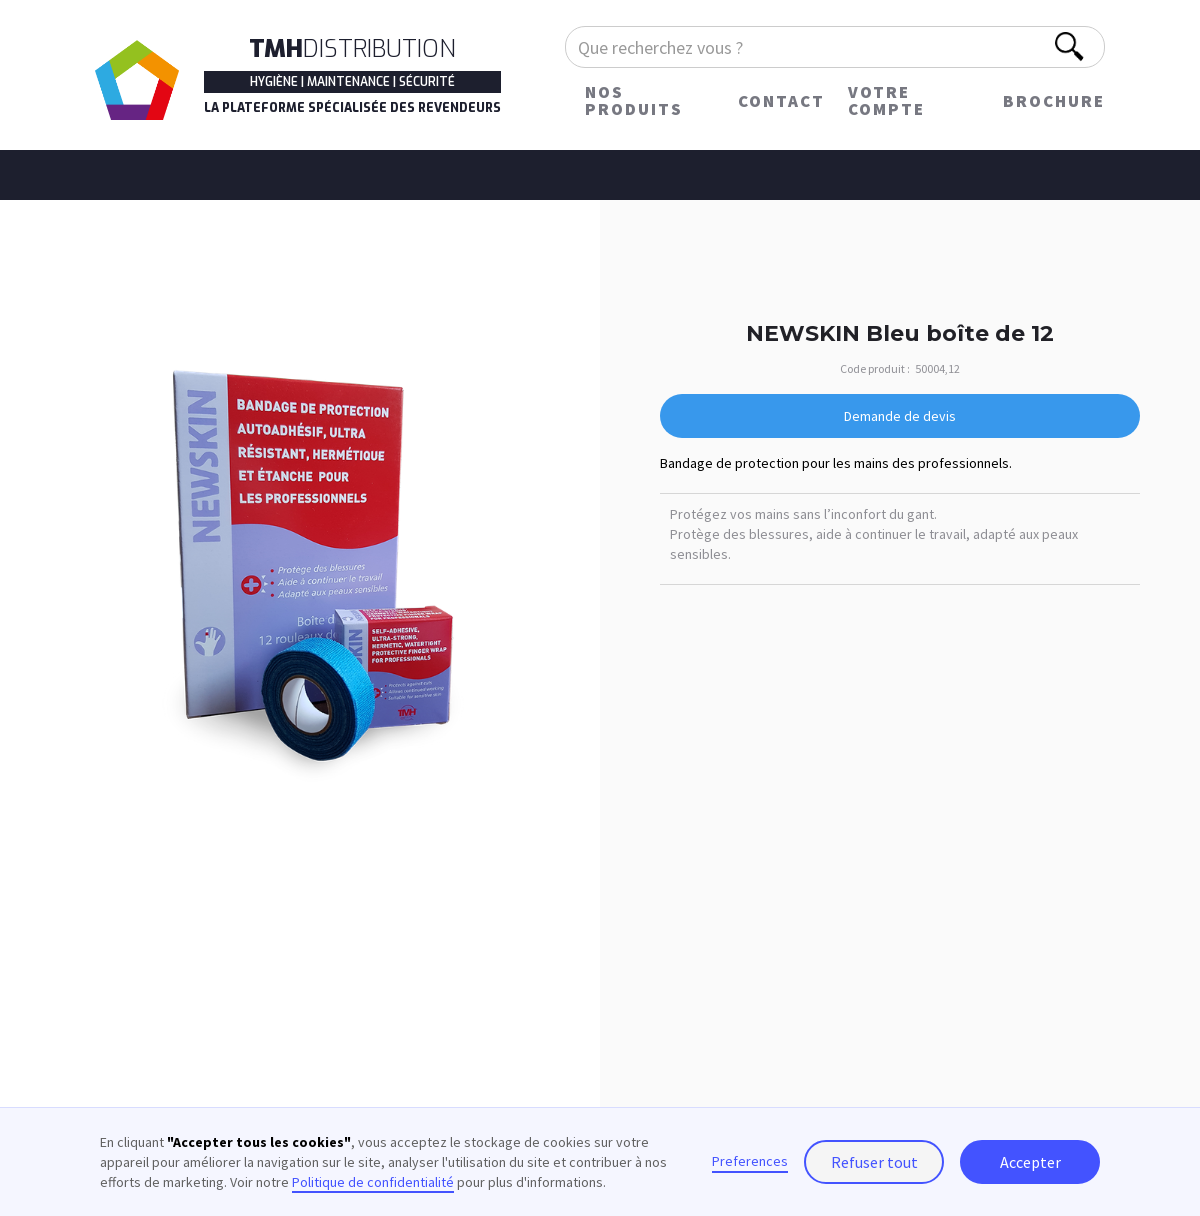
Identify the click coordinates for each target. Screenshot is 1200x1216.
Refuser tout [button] (874, 1162)
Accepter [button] (1030, 1162)
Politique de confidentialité (373, 1182)
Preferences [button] (750, 1161)
